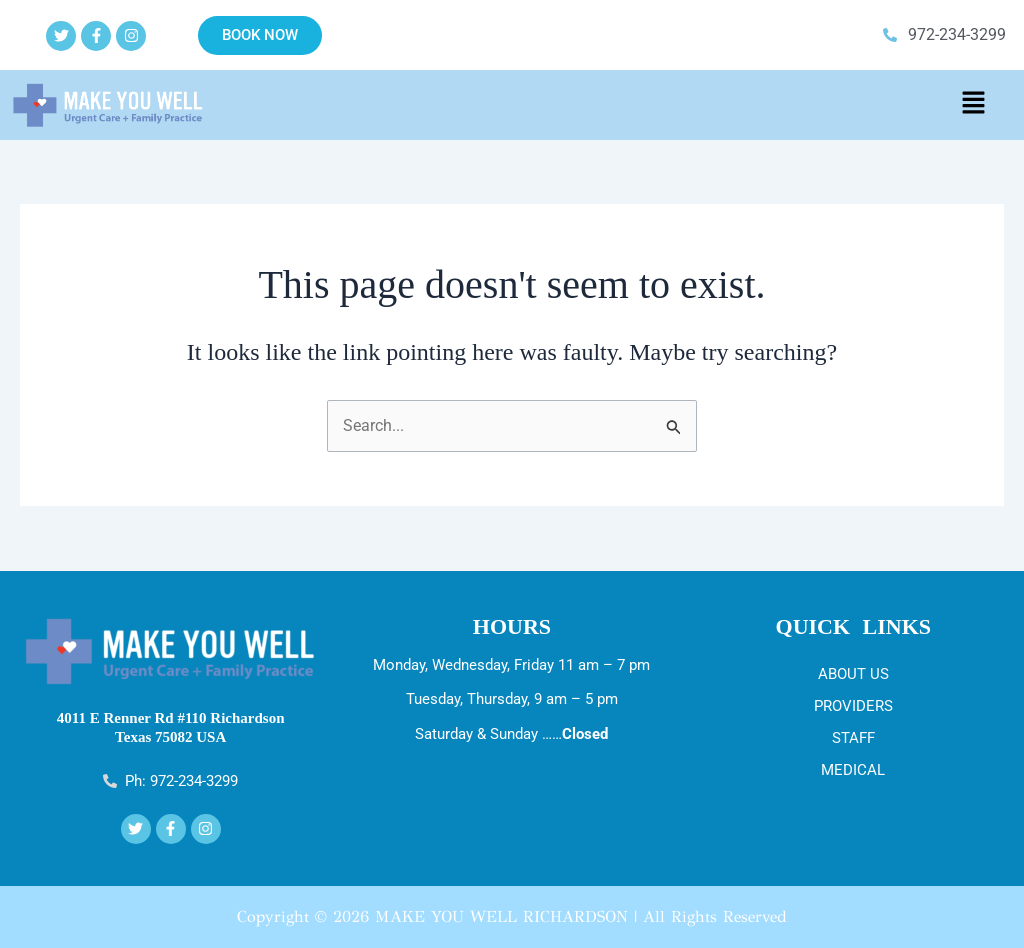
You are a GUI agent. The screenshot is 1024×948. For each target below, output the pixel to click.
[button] (973, 105)
